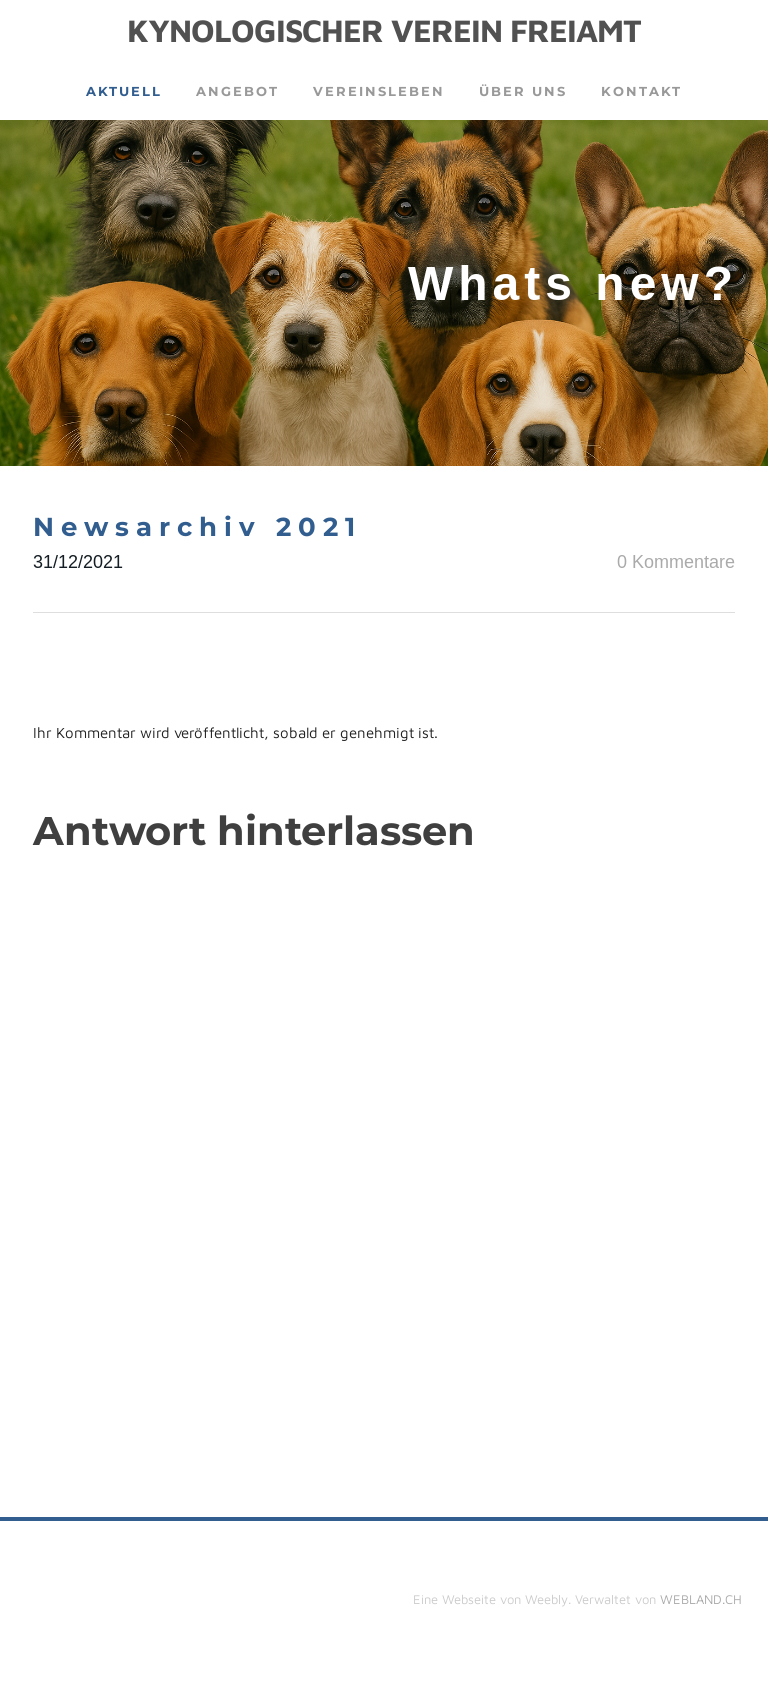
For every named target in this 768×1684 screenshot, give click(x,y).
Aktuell (124, 91)
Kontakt (641, 91)
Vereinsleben (379, 91)
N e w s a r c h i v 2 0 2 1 (194, 527)
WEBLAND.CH (701, 1599)
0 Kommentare (676, 562)
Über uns (523, 91)
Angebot (237, 91)
